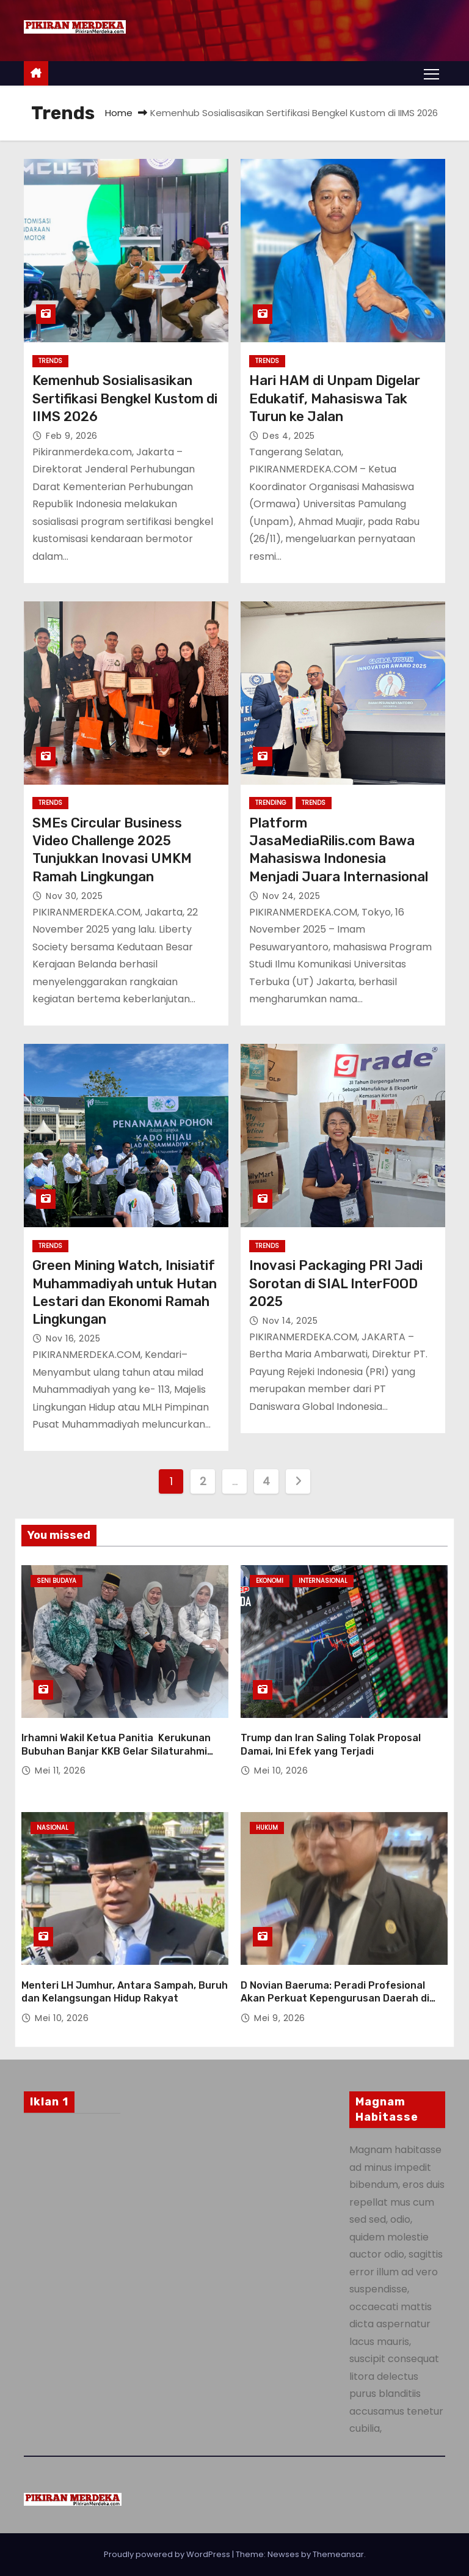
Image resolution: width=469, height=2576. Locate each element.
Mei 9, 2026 (279, 2018)
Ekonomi (269, 1580)
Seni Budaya (56, 1580)
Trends (50, 360)
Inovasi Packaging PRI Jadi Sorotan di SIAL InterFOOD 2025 (336, 1283)
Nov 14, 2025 (290, 1321)
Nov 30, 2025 (74, 896)
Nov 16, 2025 (73, 1338)
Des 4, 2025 (289, 436)
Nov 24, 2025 (291, 896)
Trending (270, 802)
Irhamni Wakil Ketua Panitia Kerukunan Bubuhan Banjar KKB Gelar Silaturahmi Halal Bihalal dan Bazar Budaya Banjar (116, 1751)
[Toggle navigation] (431, 73)
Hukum (267, 1827)
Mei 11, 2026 (60, 1770)
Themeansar (338, 2554)
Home (119, 112)
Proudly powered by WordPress (168, 2554)
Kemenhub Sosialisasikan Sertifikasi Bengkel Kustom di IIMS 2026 (124, 398)
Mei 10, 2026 (281, 1770)
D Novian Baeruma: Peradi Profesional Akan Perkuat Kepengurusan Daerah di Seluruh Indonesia (335, 1998)
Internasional (323, 1580)
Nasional (52, 1827)
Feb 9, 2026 (72, 436)
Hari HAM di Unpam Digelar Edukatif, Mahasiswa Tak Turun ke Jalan (334, 398)
